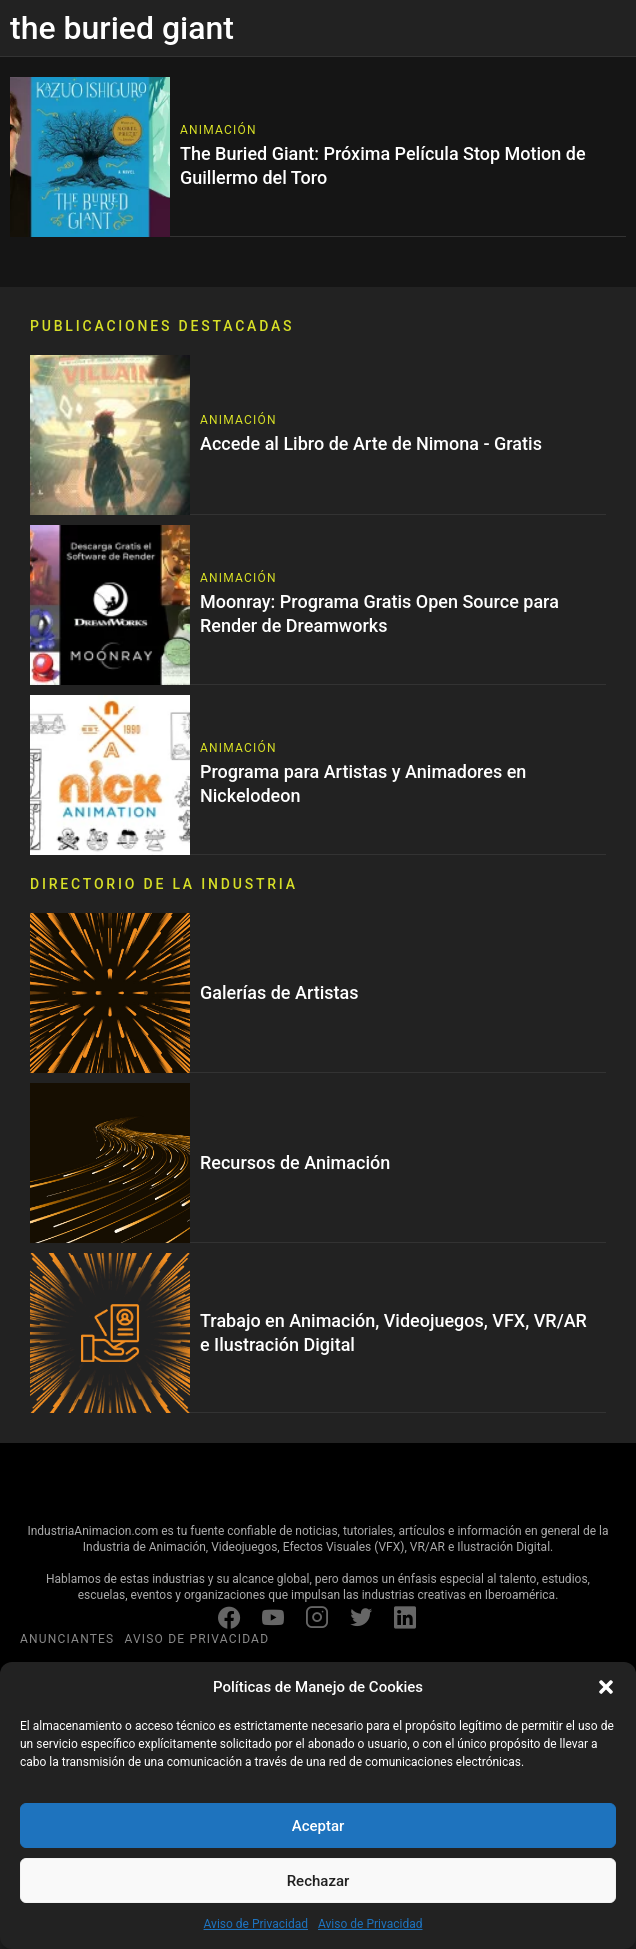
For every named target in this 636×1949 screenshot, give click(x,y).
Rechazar (318, 1881)
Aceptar (318, 1826)
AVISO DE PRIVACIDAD (196, 1639)
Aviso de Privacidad (256, 1924)
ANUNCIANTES (67, 1639)
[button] (606, 1687)
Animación (218, 130)
